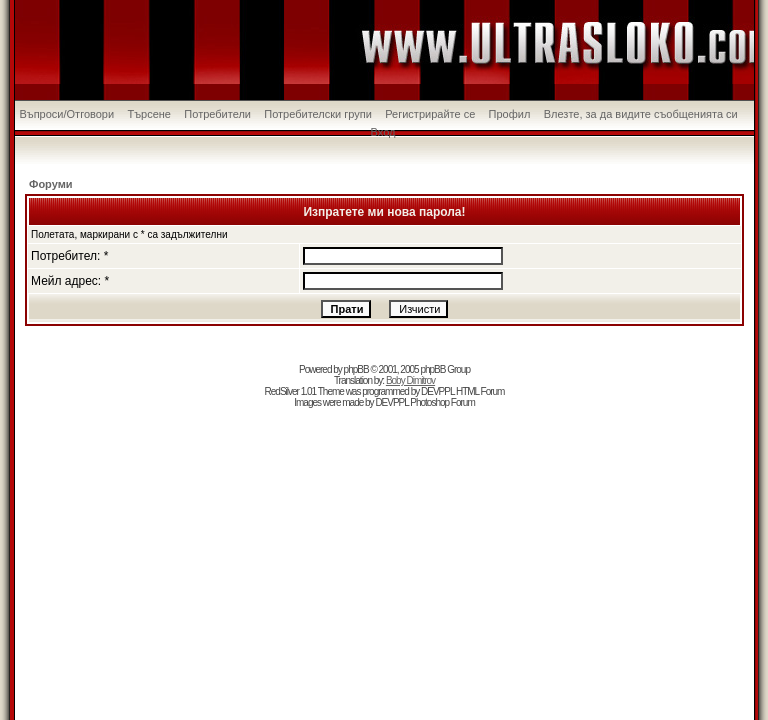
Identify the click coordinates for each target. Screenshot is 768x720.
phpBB (356, 369)
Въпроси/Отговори (66, 114)
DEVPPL (437, 391)
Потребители (217, 114)
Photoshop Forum (442, 402)
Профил (510, 114)
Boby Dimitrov (410, 380)
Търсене (149, 114)
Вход (383, 132)
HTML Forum (480, 391)
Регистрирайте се (430, 114)
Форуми (51, 184)
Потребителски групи (318, 114)
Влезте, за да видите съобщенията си (641, 114)
